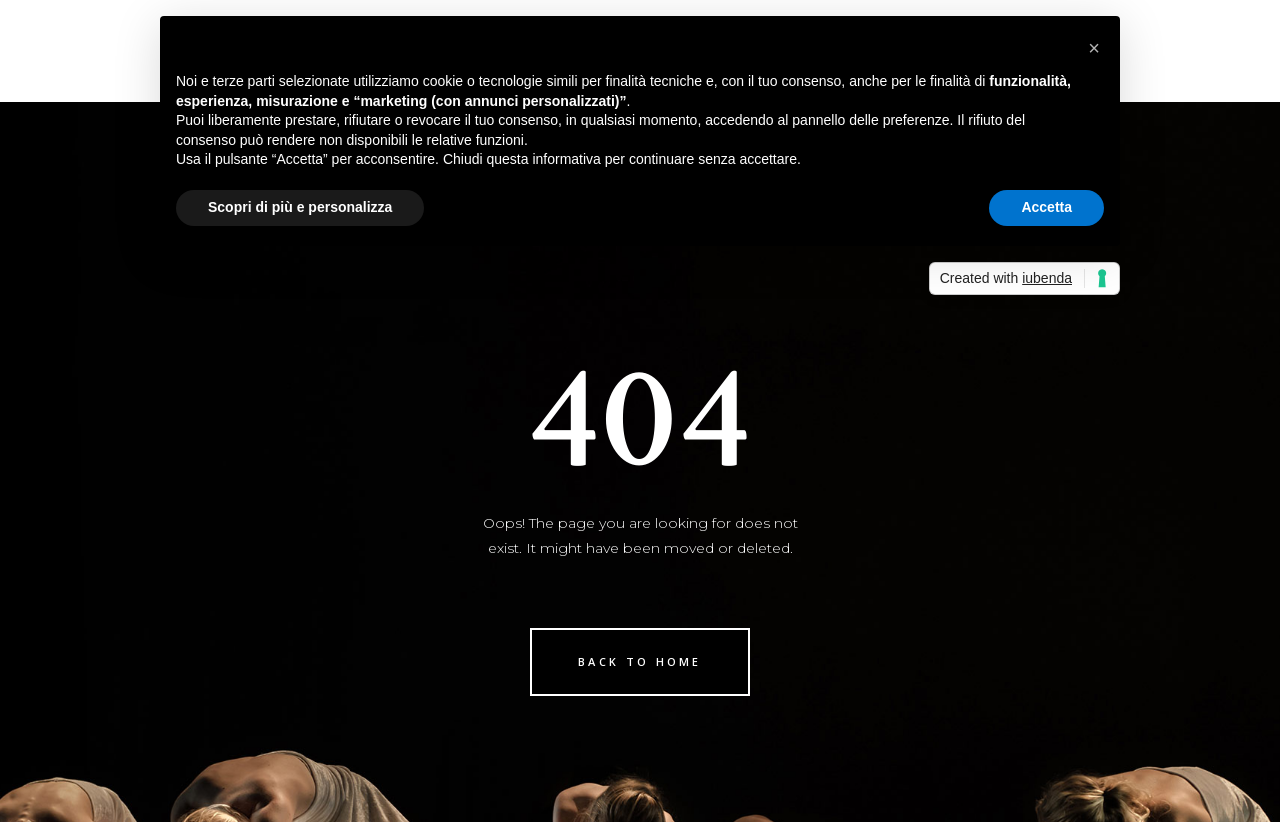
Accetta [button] (1046, 207)
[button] (1094, 48)
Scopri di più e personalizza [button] (300, 207)
